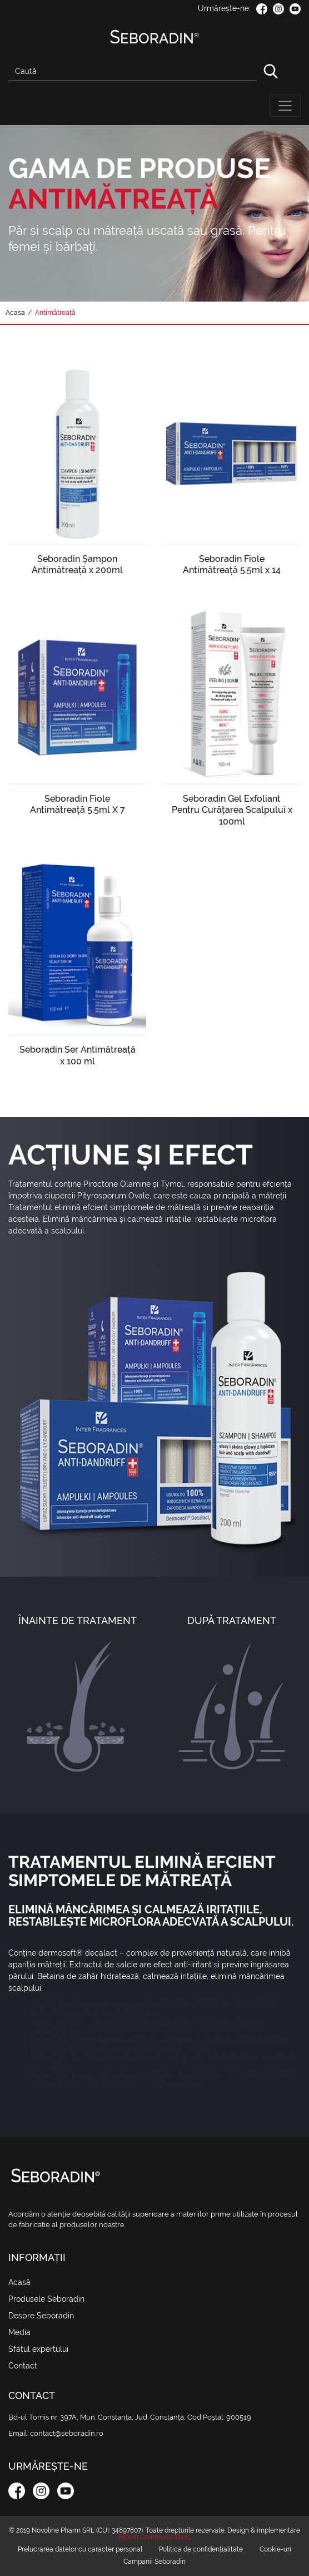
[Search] (132, 71)
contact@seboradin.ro (66, 2433)
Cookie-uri (275, 2549)
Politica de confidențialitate (201, 2549)
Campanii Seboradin (154, 2561)
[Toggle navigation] (285, 106)
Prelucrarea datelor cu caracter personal (80, 2549)
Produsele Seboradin (46, 2298)
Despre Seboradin (41, 2315)
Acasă (34, 2282)
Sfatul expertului (38, 2349)
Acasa (15, 312)
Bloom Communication (154, 2537)
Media (19, 2332)
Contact (22, 2365)
